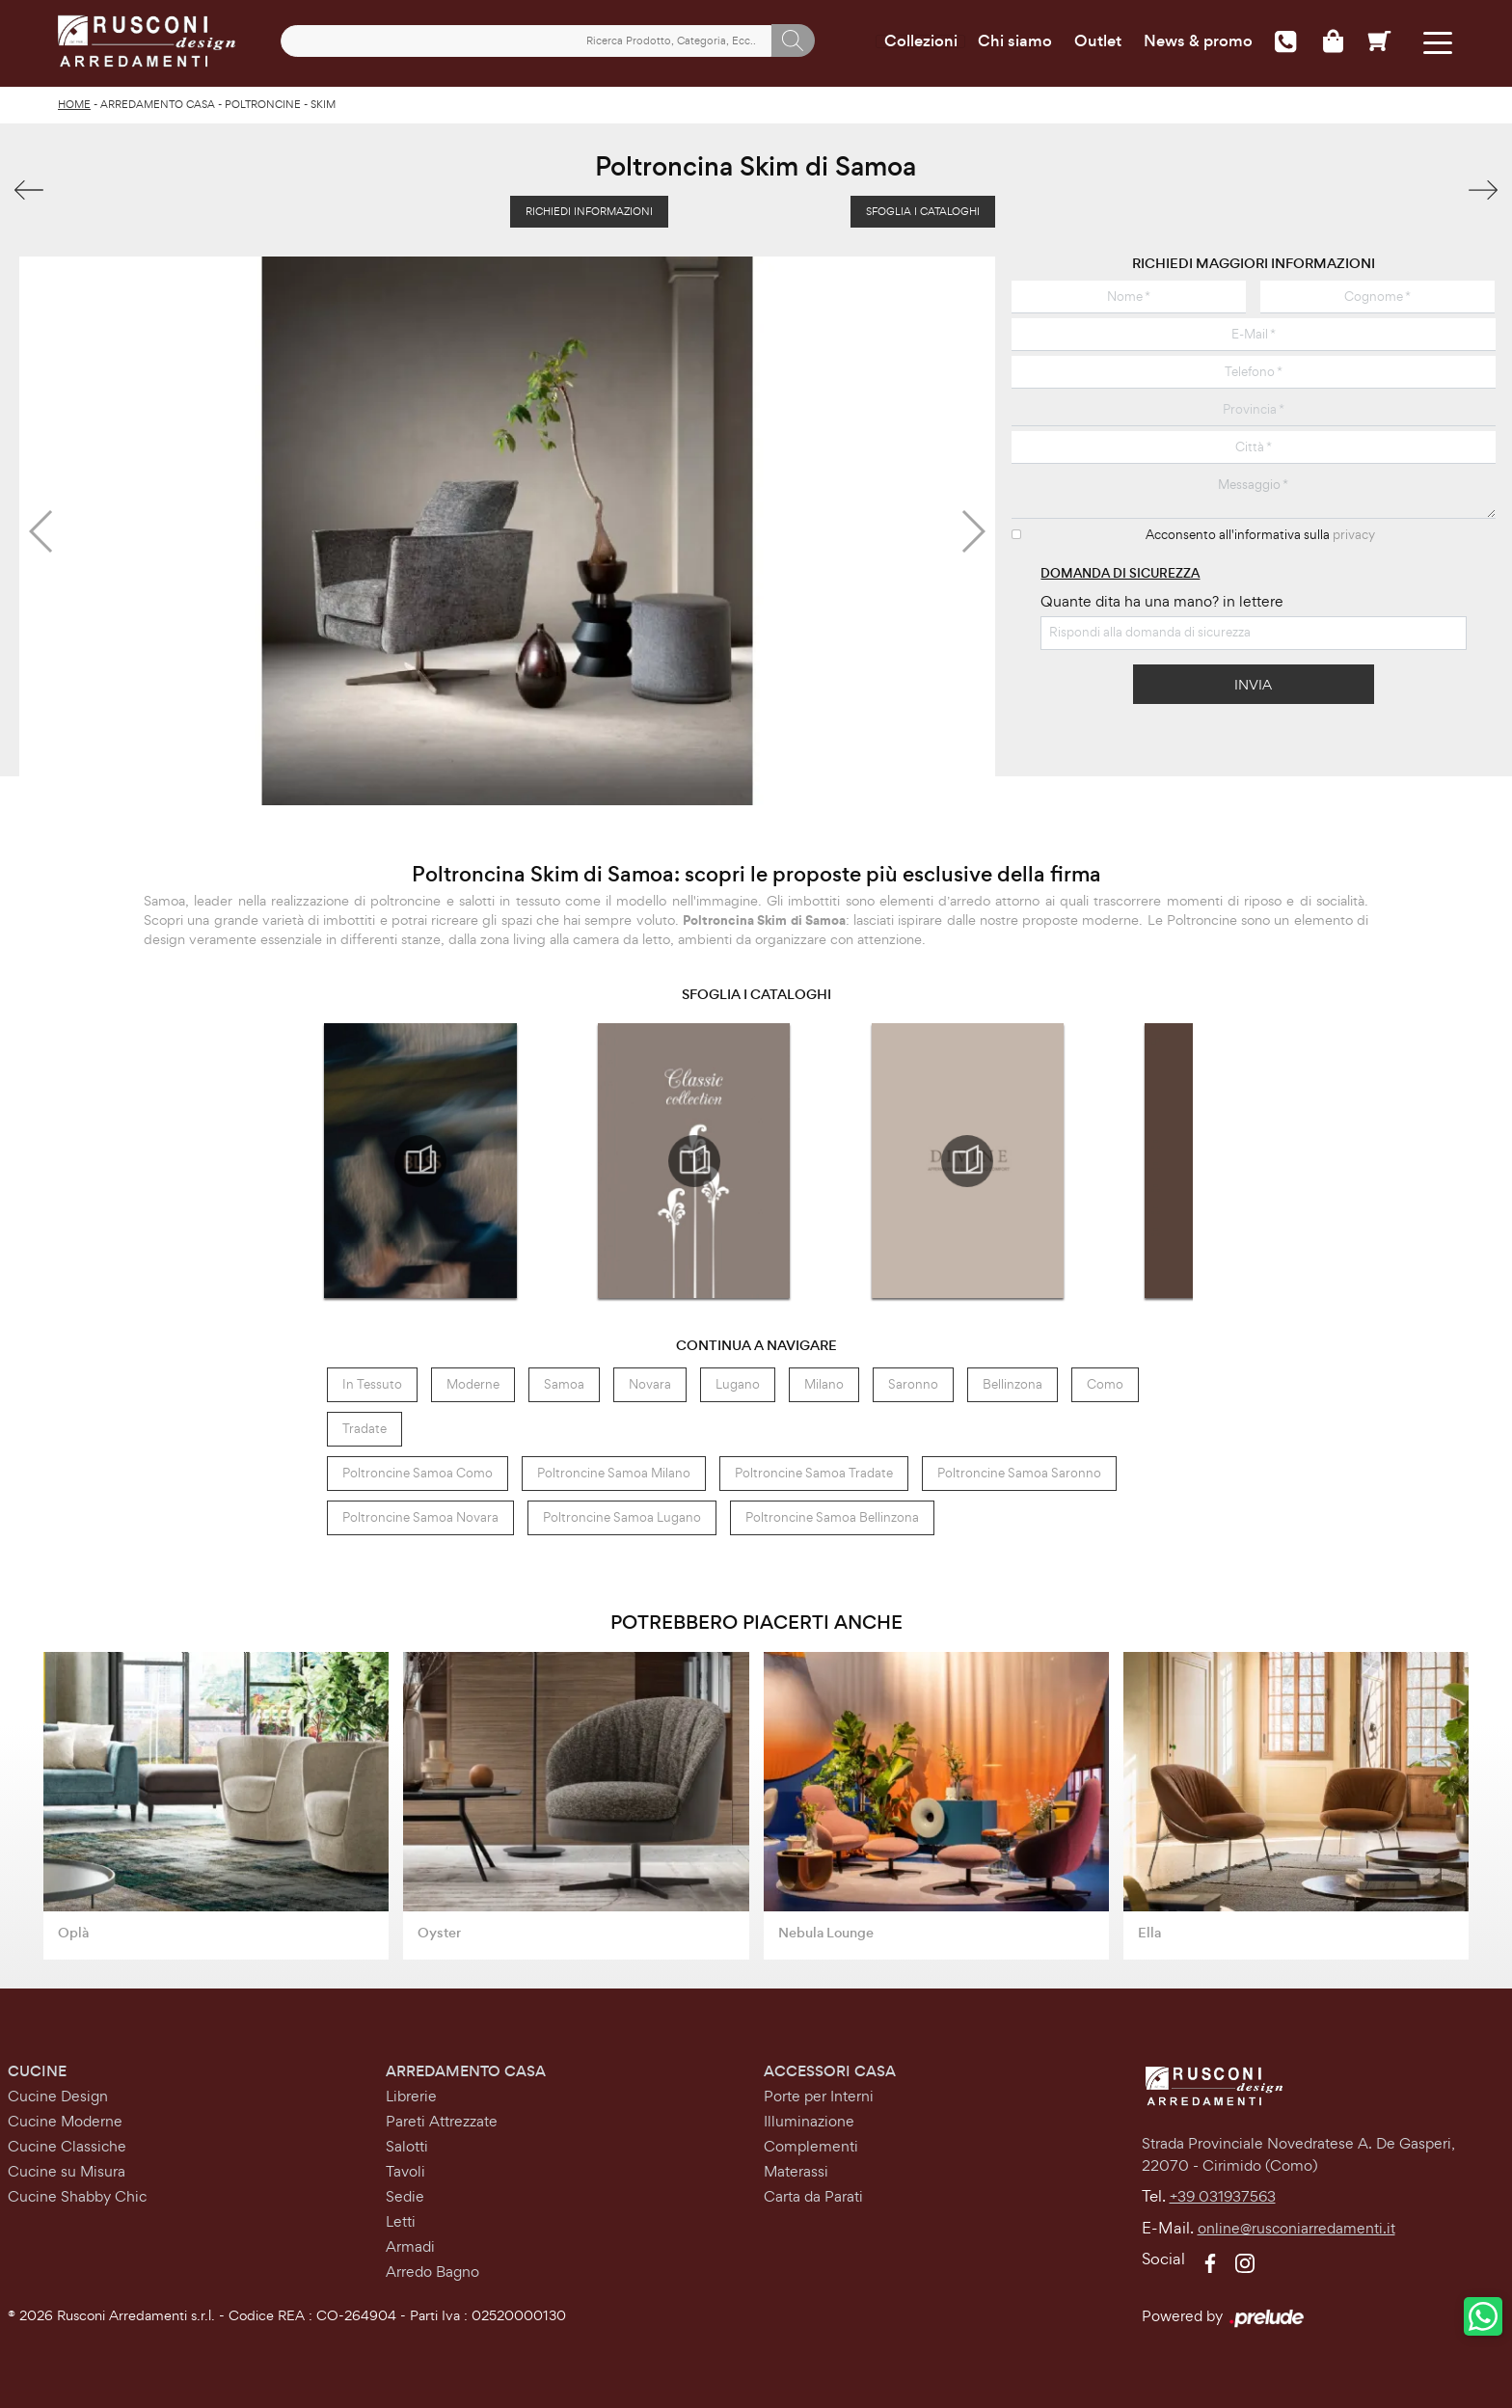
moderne (473, 1380)
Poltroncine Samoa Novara (420, 1513)
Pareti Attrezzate (442, 2117)
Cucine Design (58, 2092)
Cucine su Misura (66, 2167)
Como (1105, 1380)
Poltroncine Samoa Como (417, 1469)
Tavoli (405, 2167)
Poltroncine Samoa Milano (613, 1469)
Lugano (738, 1380)
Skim (323, 101)
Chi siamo (1010, 41)
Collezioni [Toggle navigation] (915, 41)
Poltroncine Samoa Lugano (622, 1513)
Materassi (796, 2167)
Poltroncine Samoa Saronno (1019, 1469)
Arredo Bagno (432, 2268)
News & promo (1193, 41)
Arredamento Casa (157, 101)
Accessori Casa (830, 2067)
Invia (1253, 680)
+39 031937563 (1223, 2193)
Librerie (411, 2092)
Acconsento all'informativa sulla (1260, 532)
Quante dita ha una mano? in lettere (1161, 597)
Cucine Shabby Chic (77, 2192)
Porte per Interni (819, 2092)
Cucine (37, 2067)
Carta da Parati (813, 2192)
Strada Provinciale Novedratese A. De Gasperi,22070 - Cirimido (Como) (1298, 2151)
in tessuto (372, 1380)
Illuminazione (809, 2117)
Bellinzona (1012, 1380)
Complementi (811, 2142)
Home (74, 101)
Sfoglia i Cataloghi (923, 208)
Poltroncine (263, 101)
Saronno (913, 1380)
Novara (650, 1380)
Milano (824, 1380)
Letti (401, 2217)
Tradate (364, 1425)
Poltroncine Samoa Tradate (814, 1469)
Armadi (410, 2242)
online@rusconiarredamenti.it (1296, 2225)
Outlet (1093, 41)
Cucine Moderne (65, 2117)
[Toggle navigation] (1432, 41)
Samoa (564, 1380)
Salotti (407, 2142)
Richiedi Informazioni (589, 208)
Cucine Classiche (67, 2142)
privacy (1354, 532)
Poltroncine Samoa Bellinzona (832, 1513)
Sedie (405, 2192)
